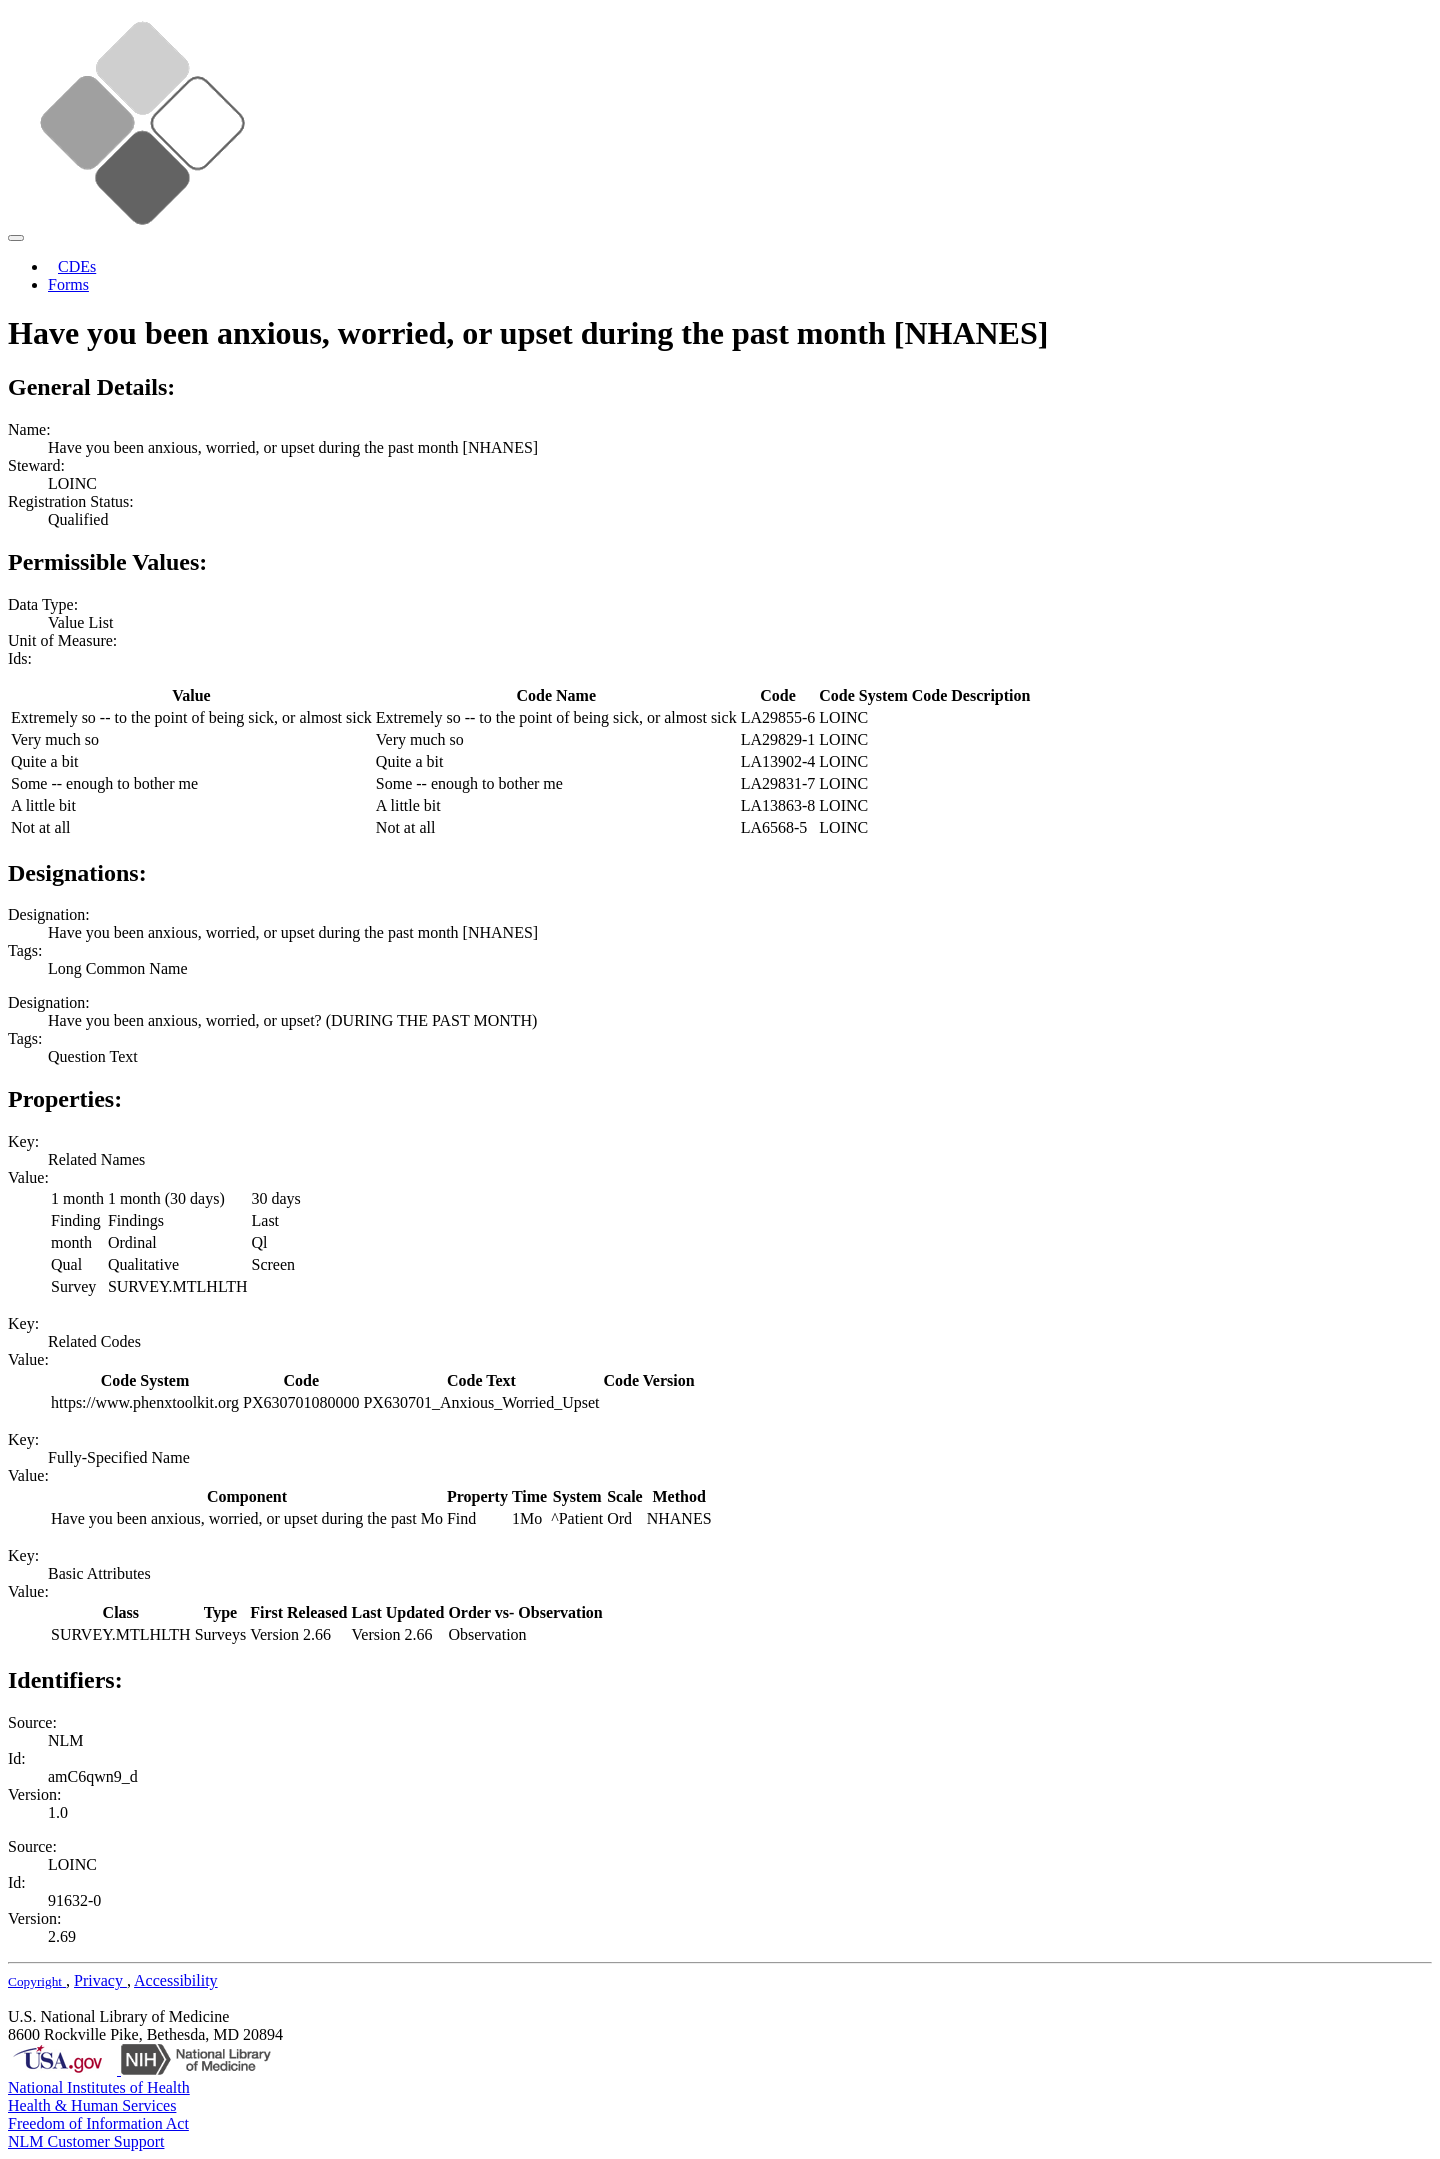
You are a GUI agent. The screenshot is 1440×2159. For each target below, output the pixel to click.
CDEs (77, 266)
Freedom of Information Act (98, 2123)
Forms (68, 284)
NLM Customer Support (86, 2141)
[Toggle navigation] (16, 238)
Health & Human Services (92, 2105)
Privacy (100, 1980)
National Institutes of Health (99, 2087)
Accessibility (176, 1980)
